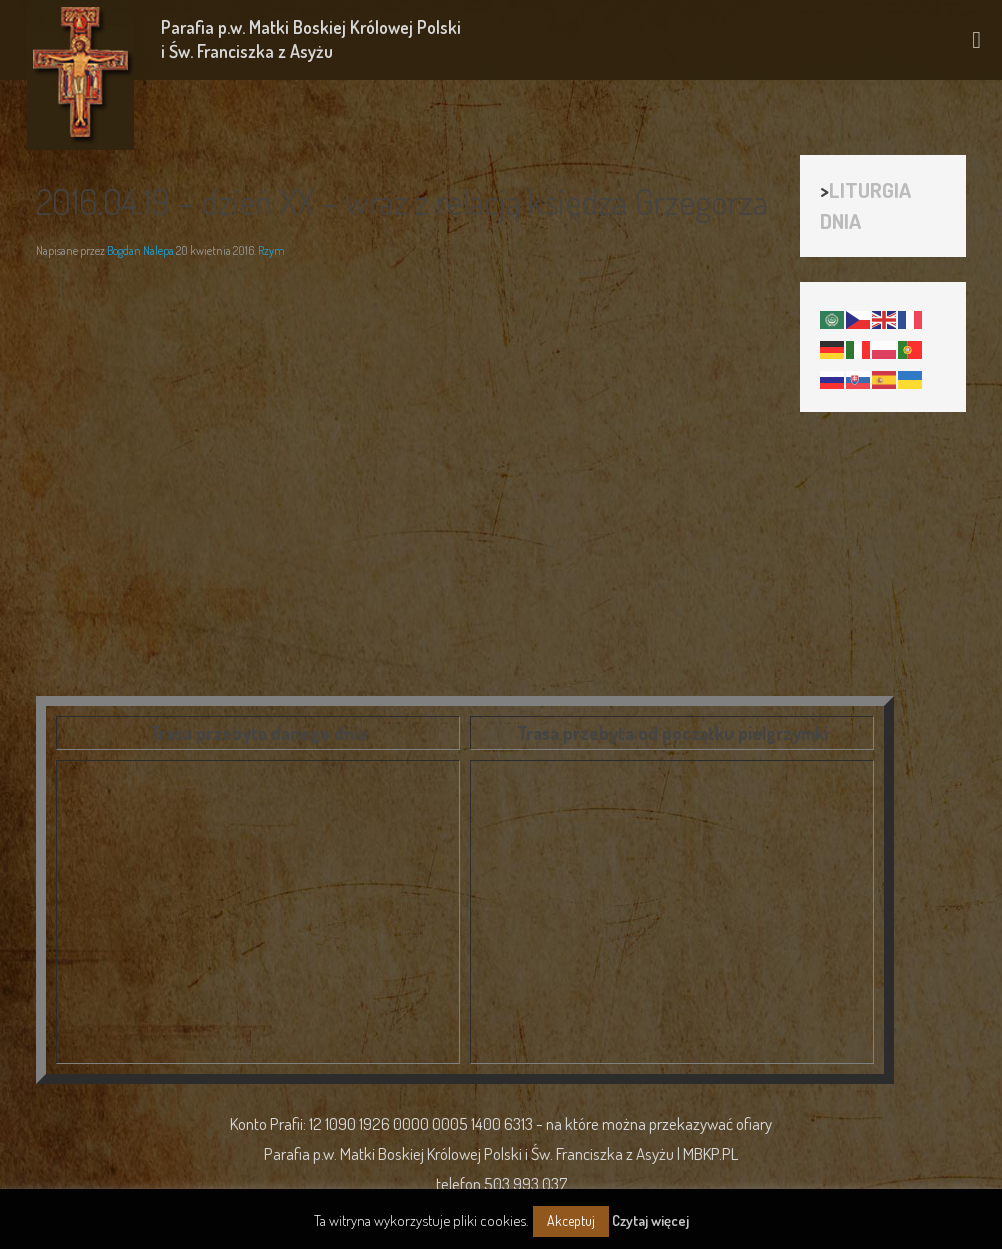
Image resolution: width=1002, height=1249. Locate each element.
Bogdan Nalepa (140, 250)
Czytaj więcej (650, 1220)
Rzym (271, 250)
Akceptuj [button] (571, 1220)
